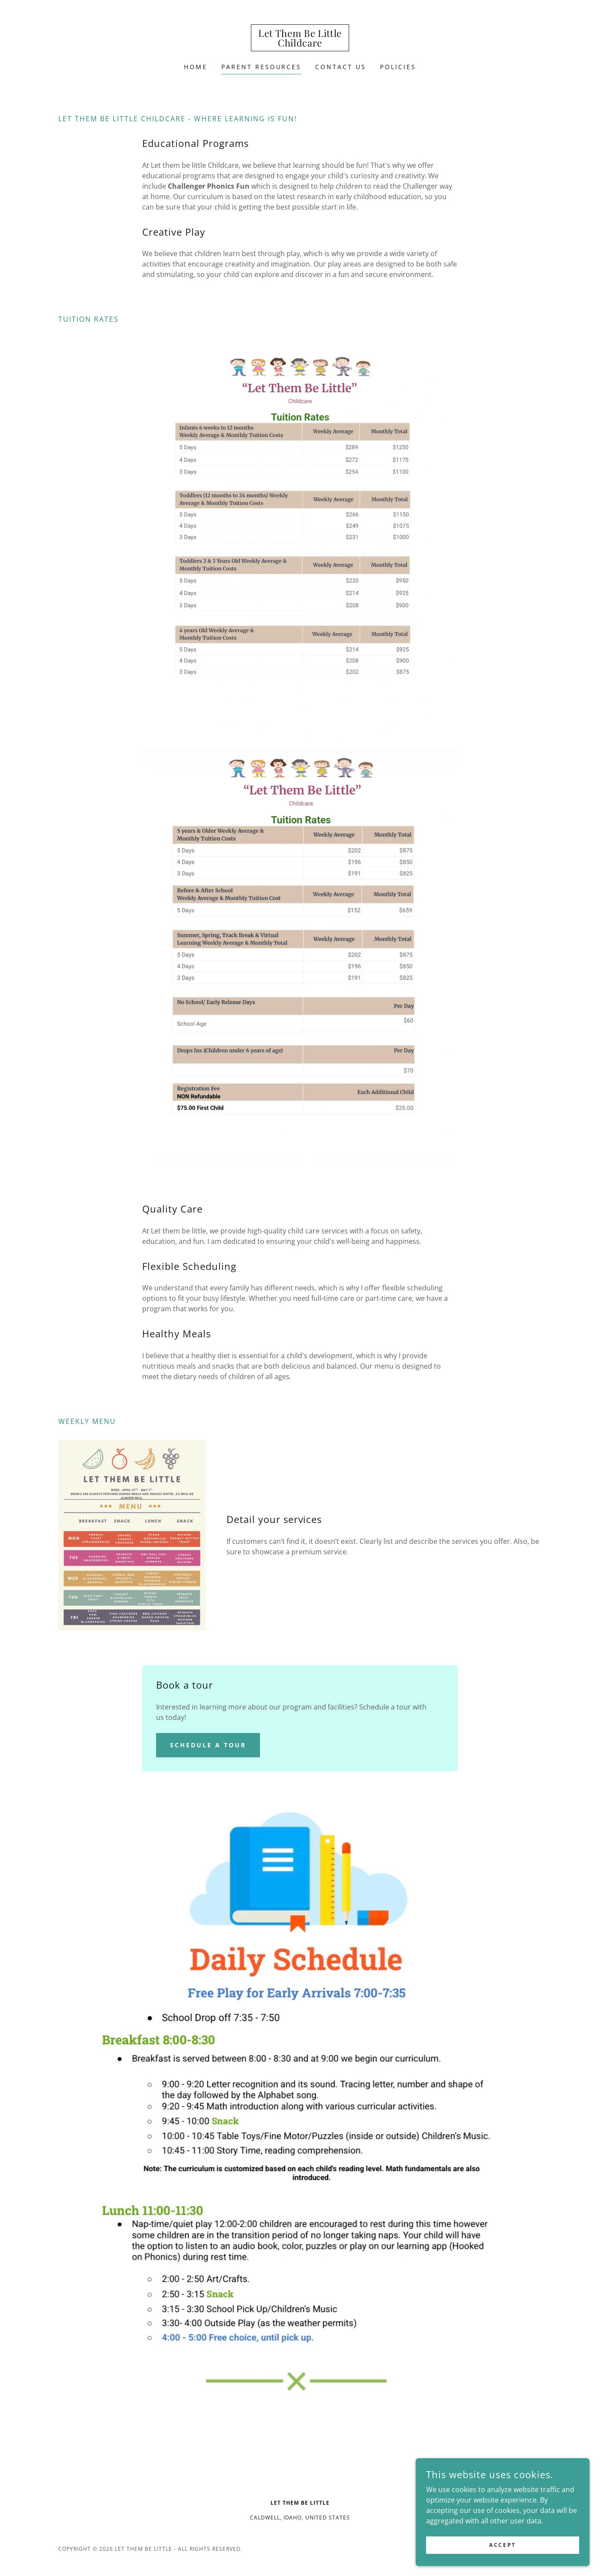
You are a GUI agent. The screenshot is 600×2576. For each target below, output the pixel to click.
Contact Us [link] (340, 67)
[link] (300, 44)
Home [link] (195, 67)
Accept (502, 2551)
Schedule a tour (208, 1745)
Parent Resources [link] (261, 67)
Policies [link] (398, 67)
